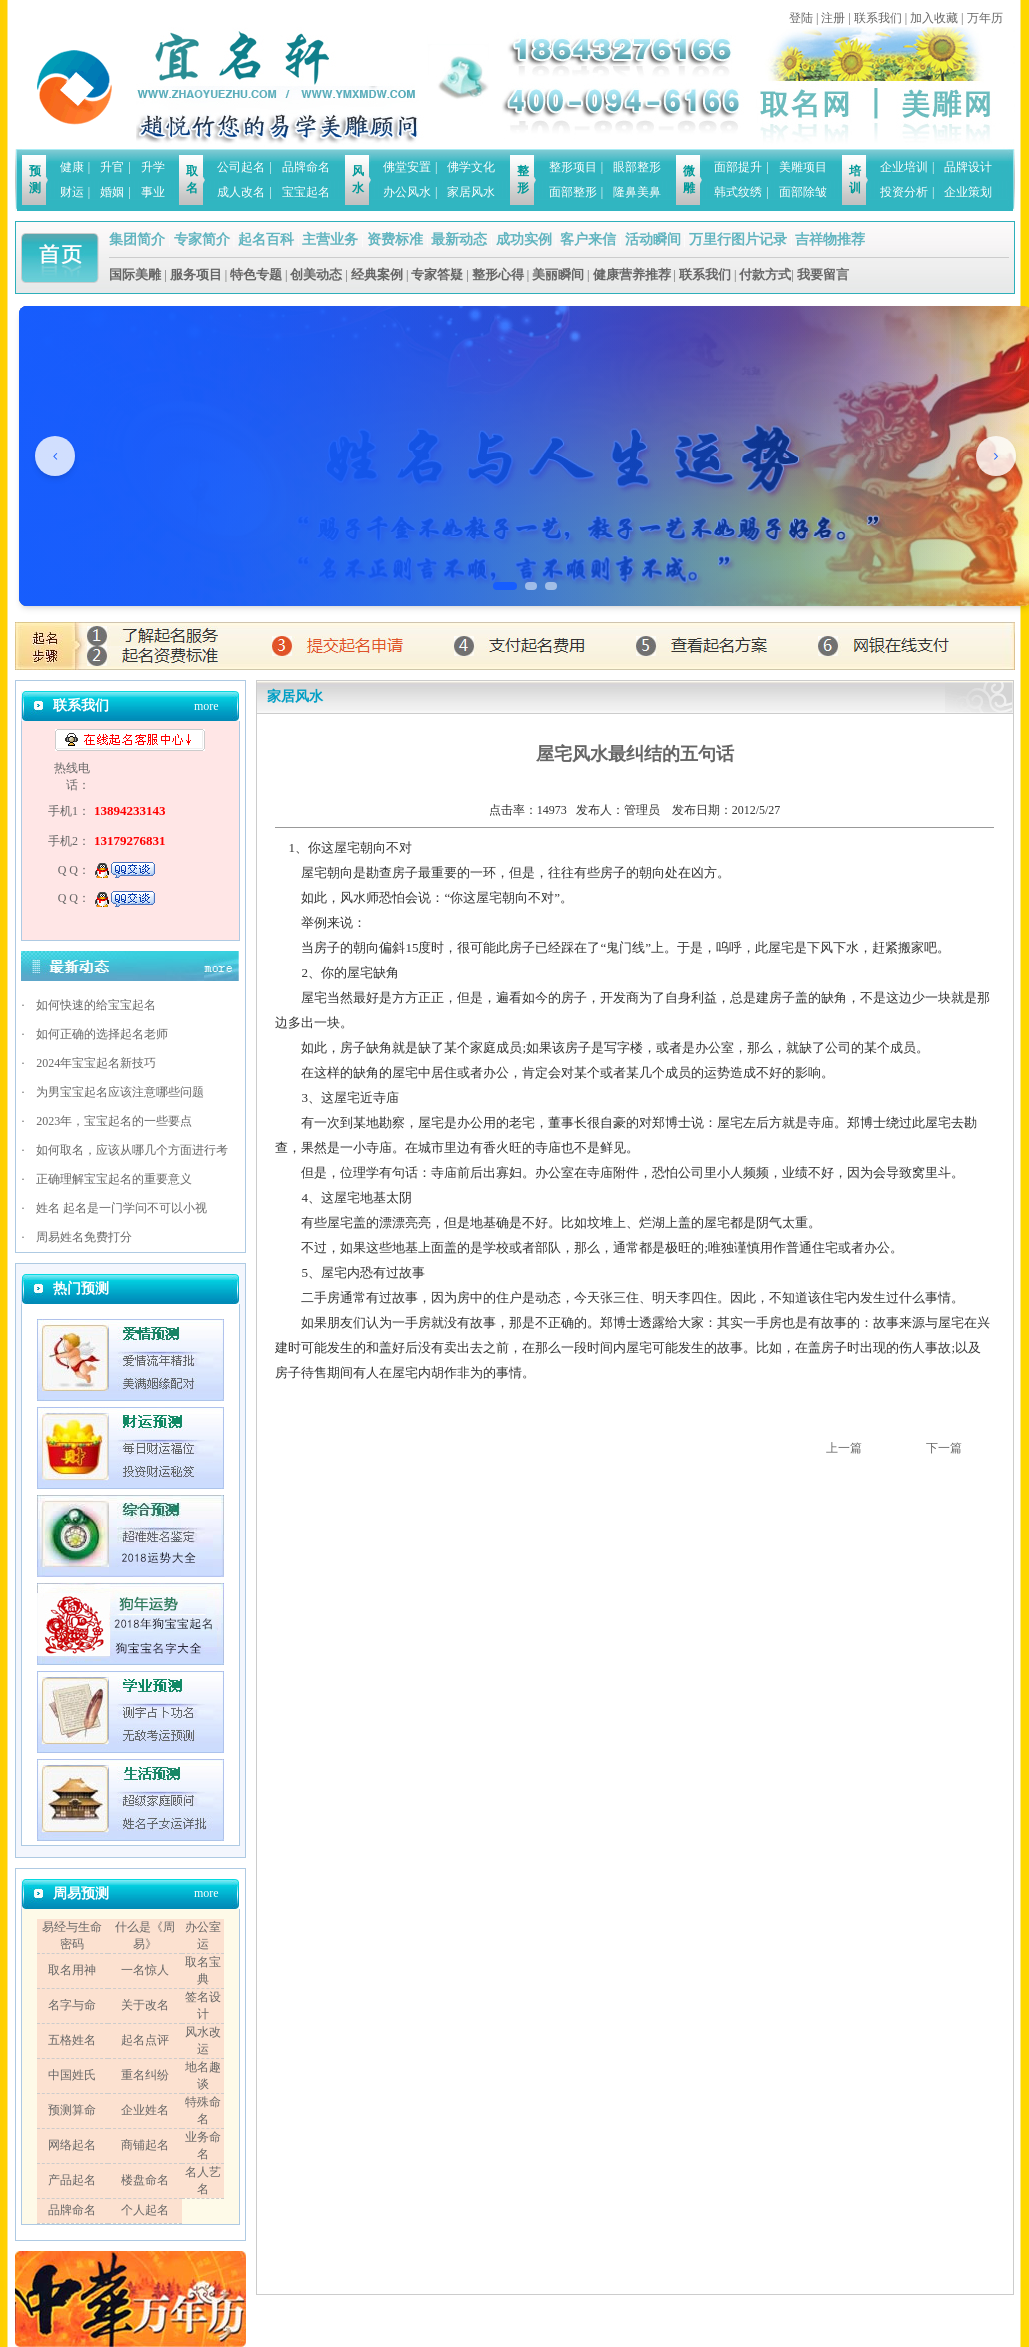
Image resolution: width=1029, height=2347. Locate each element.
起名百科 (266, 239)
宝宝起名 (306, 192)
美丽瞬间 (558, 274)
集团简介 (137, 239)
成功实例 (524, 239)
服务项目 (196, 274)
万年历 (985, 18)
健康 (72, 167)
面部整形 (573, 192)
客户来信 (588, 239)
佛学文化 (471, 167)
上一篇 (844, 1448)
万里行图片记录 (738, 239)
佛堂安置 (407, 167)
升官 (112, 167)
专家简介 (202, 239)
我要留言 (823, 274)
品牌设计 (968, 167)
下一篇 (944, 1448)
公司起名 (241, 167)
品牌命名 (306, 167)
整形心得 (498, 274)
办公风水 (407, 192)
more (206, 706)
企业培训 (904, 167)
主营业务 (330, 239)
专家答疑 (437, 274)
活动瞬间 (653, 239)
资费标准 (395, 239)
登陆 (801, 18)
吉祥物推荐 (830, 239)
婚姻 (112, 192)
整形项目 (573, 167)
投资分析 (904, 192)
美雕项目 (803, 167)
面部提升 (738, 167)
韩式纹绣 (738, 192)
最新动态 (459, 239)
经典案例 (377, 274)
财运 (72, 192)
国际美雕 (135, 274)
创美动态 (316, 274)
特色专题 (256, 274)
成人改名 (241, 192)
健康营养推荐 (632, 274)
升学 (153, 167)
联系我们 (878, 18)
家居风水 (471, 192)
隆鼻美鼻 (637, 192)
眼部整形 (637, 167)
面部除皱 (803, 192)
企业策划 (968, 192)
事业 (153, 192)
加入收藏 (934, 18)
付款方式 (765, 274)
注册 (833, 18)
